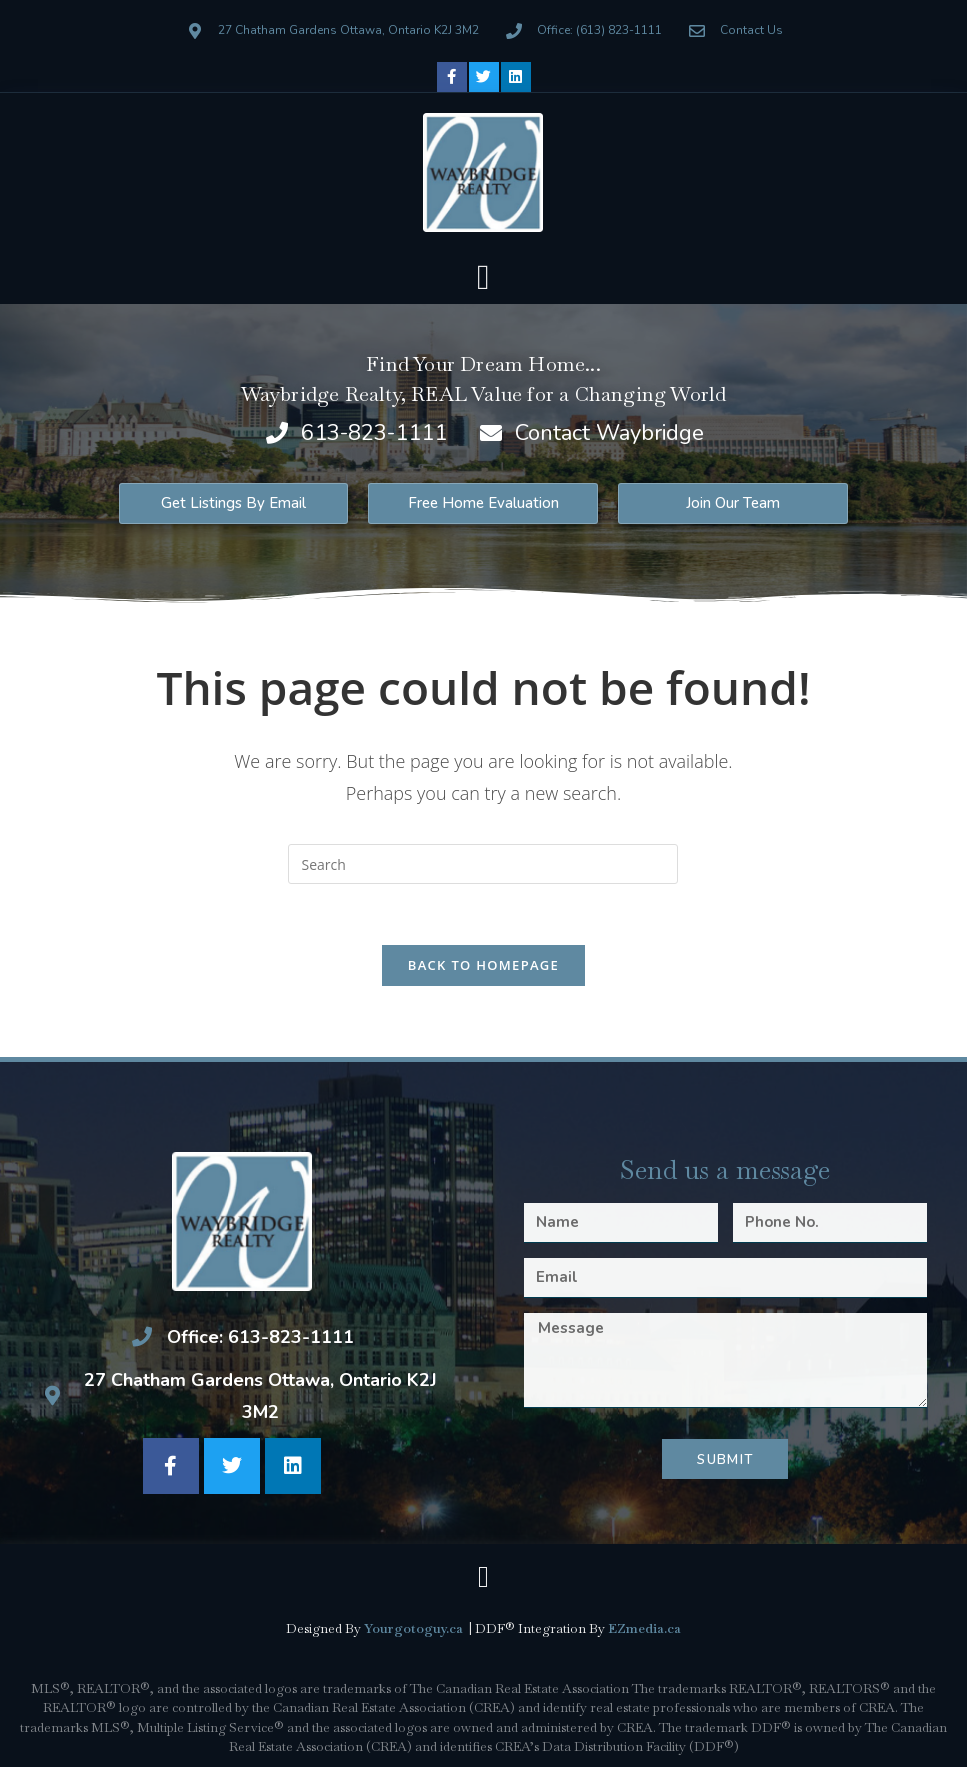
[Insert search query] (483, 864)
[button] (483, 278)
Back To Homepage (483, 965)
